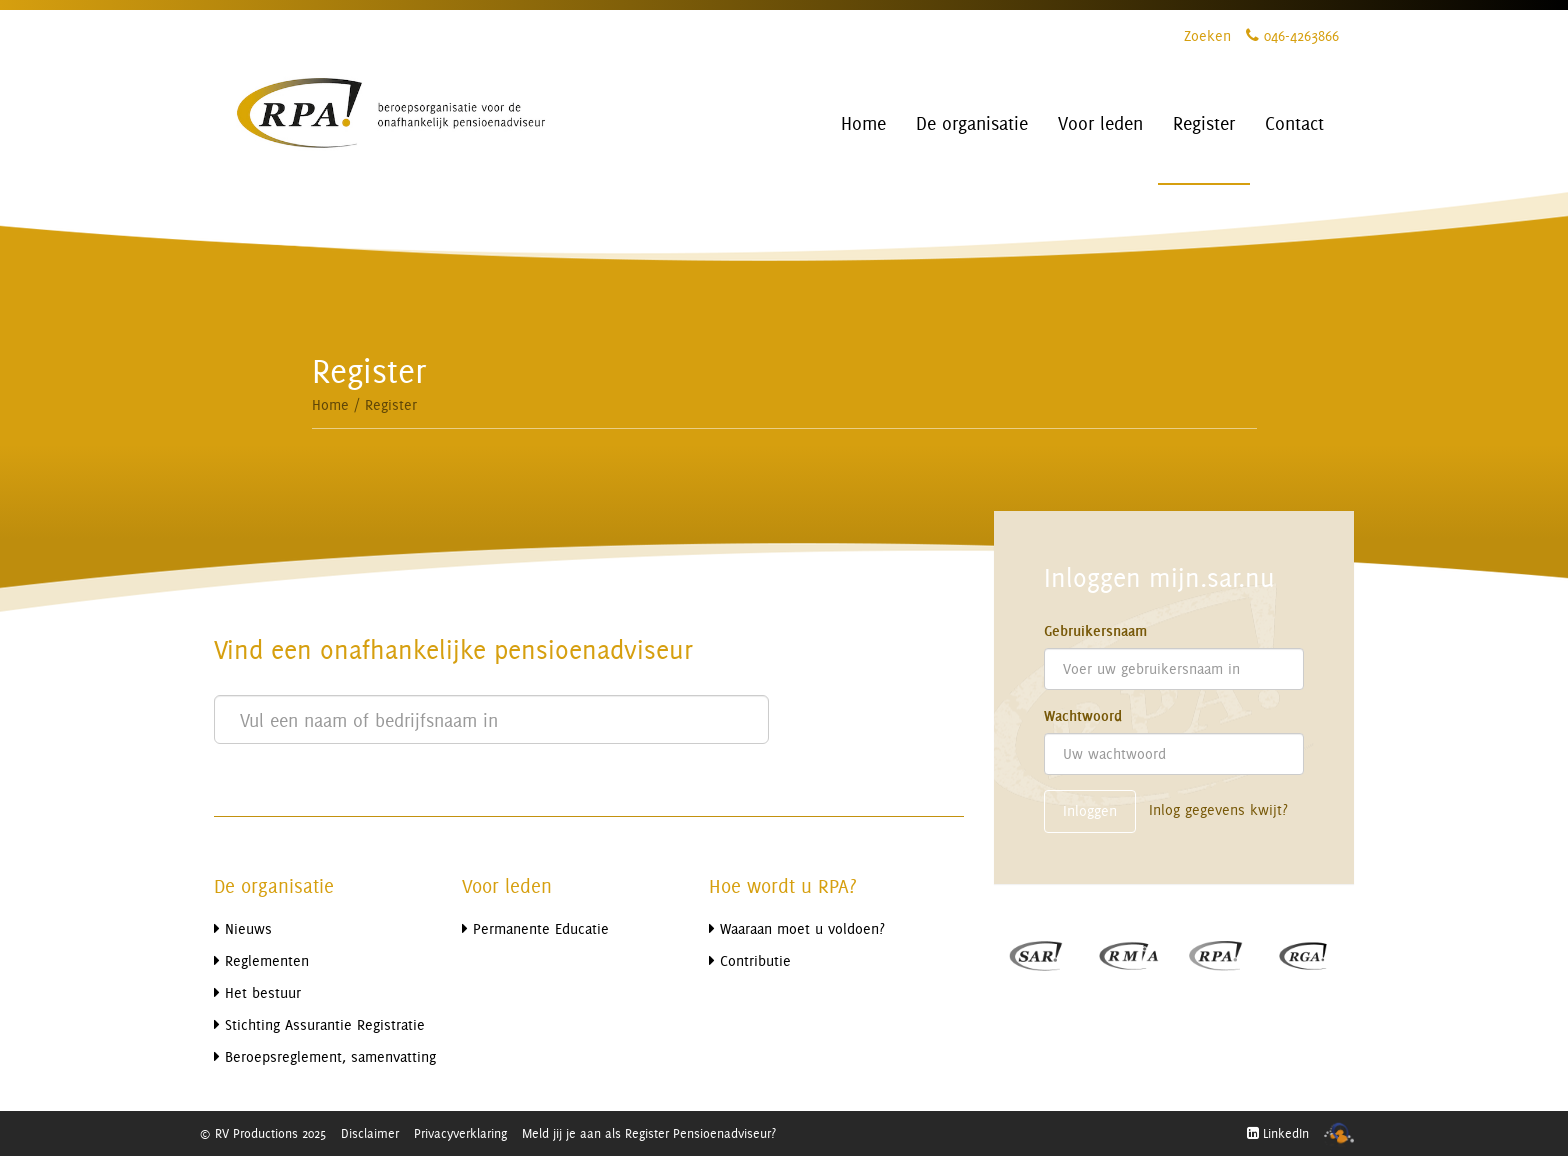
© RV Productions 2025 (262, 1133)
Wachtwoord (1083, 716)
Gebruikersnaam (1095, 631)
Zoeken (1207, 35)
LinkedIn (1278, 1133)
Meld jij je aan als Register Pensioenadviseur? (649, 1133)
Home (330, 404)
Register (391, 404)
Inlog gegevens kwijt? (1218, 809)
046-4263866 (1292, 35)
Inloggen (1090, 810)
